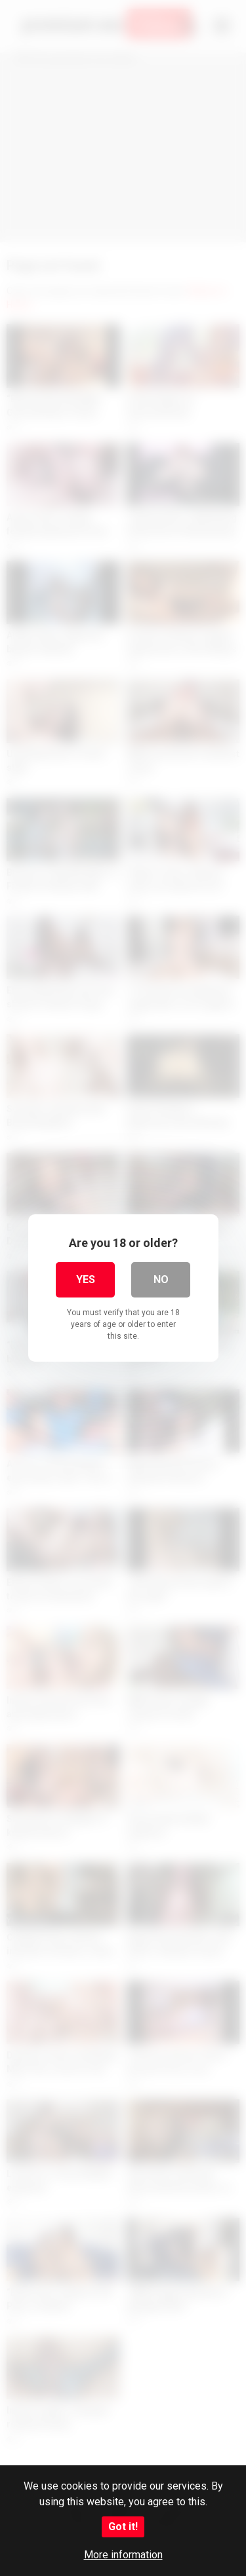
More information (123, 2554)
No (161, 1279)
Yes (85, 1279)
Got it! (123, 2526)
